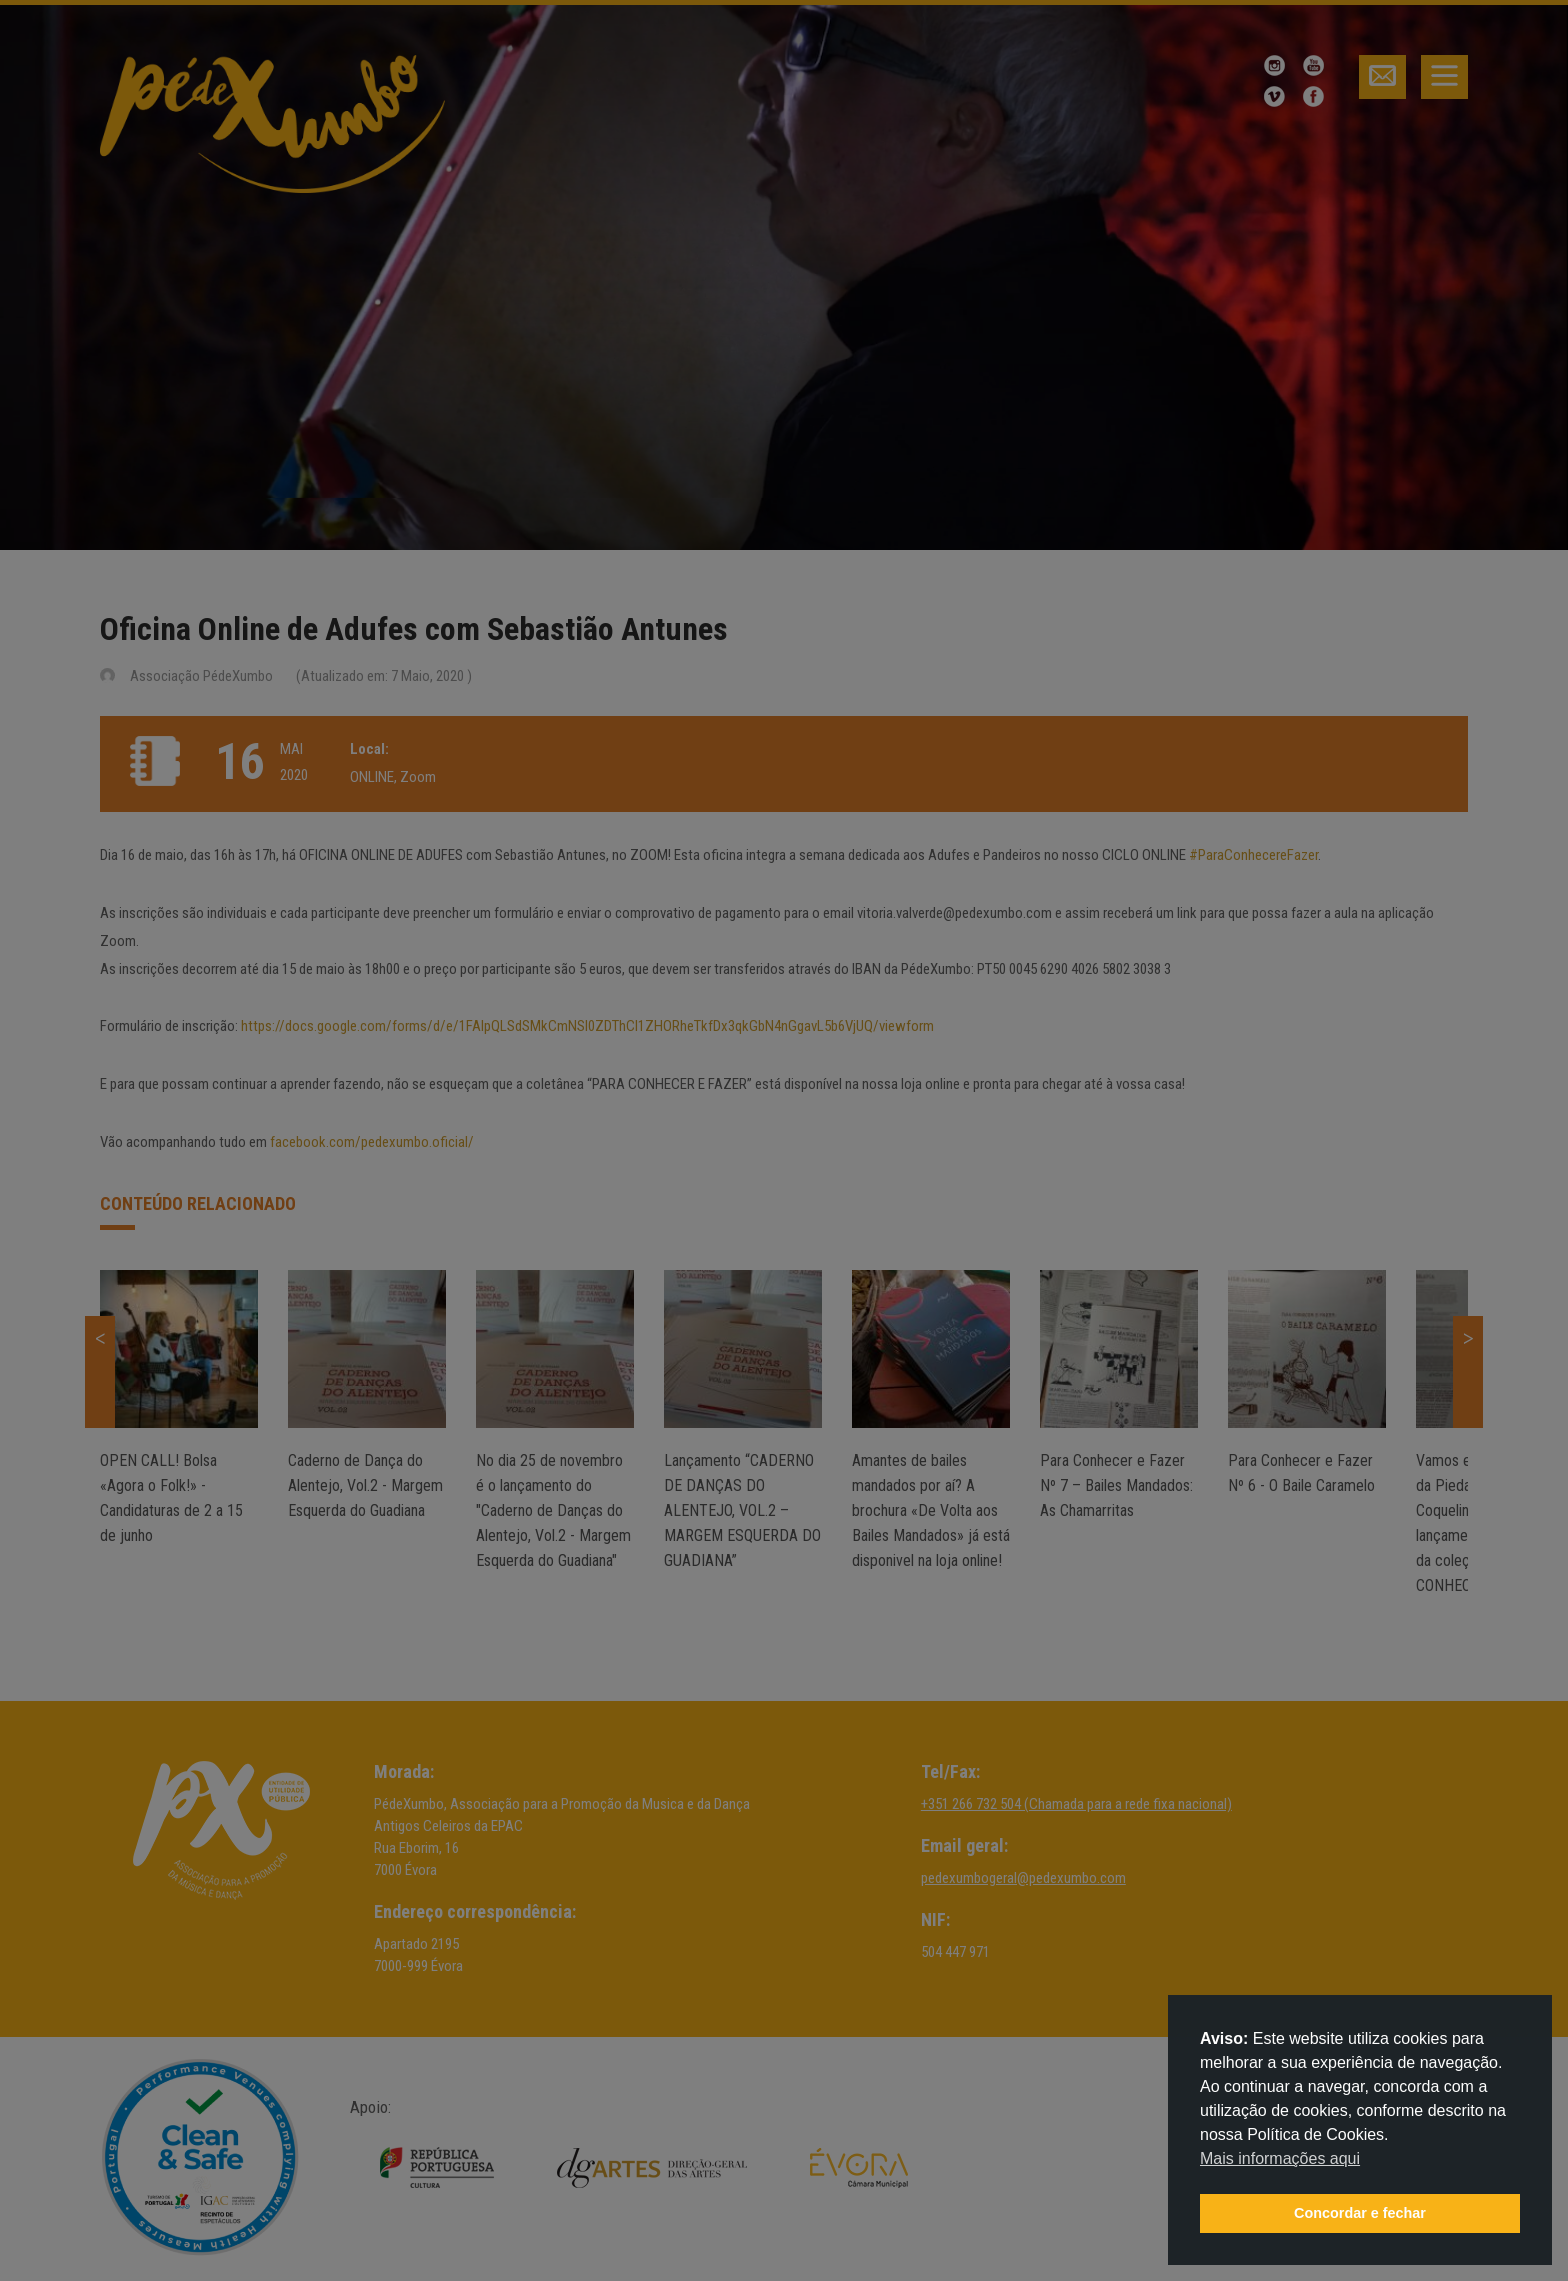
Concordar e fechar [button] (1360, 2213)
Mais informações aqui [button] (1280, 2158)
